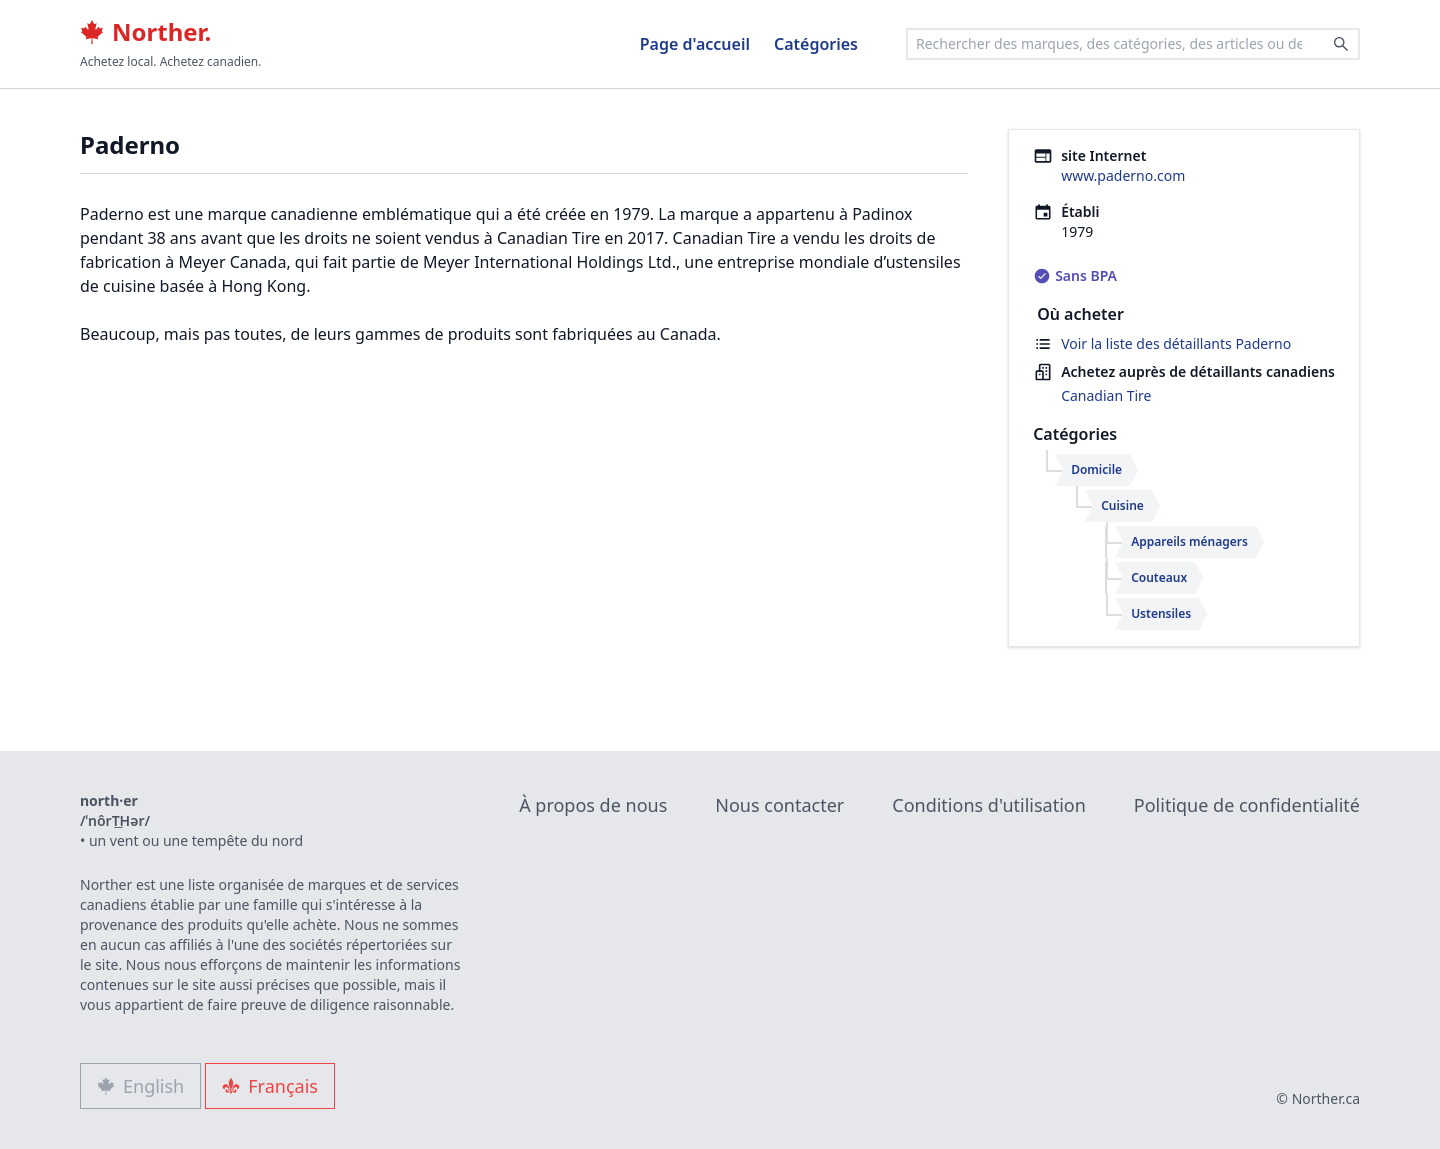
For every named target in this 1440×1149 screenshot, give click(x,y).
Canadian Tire (1106, 395)
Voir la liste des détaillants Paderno (1176, 343)
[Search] (1341, 44)
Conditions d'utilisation (989, 805)
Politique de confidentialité (1247, 805)
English (140, 1086)
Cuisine (1122, 505)
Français (270, 1086)
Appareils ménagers (1189, 541)
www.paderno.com (1123, 175)
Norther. (145, 32)
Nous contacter (779, 805)
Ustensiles (1161, 613)
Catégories (816, 44)
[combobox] (1133, 44)
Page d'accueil (695, 44)
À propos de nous (593, 805)
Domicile (1096, 469)
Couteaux (1159, 577)
